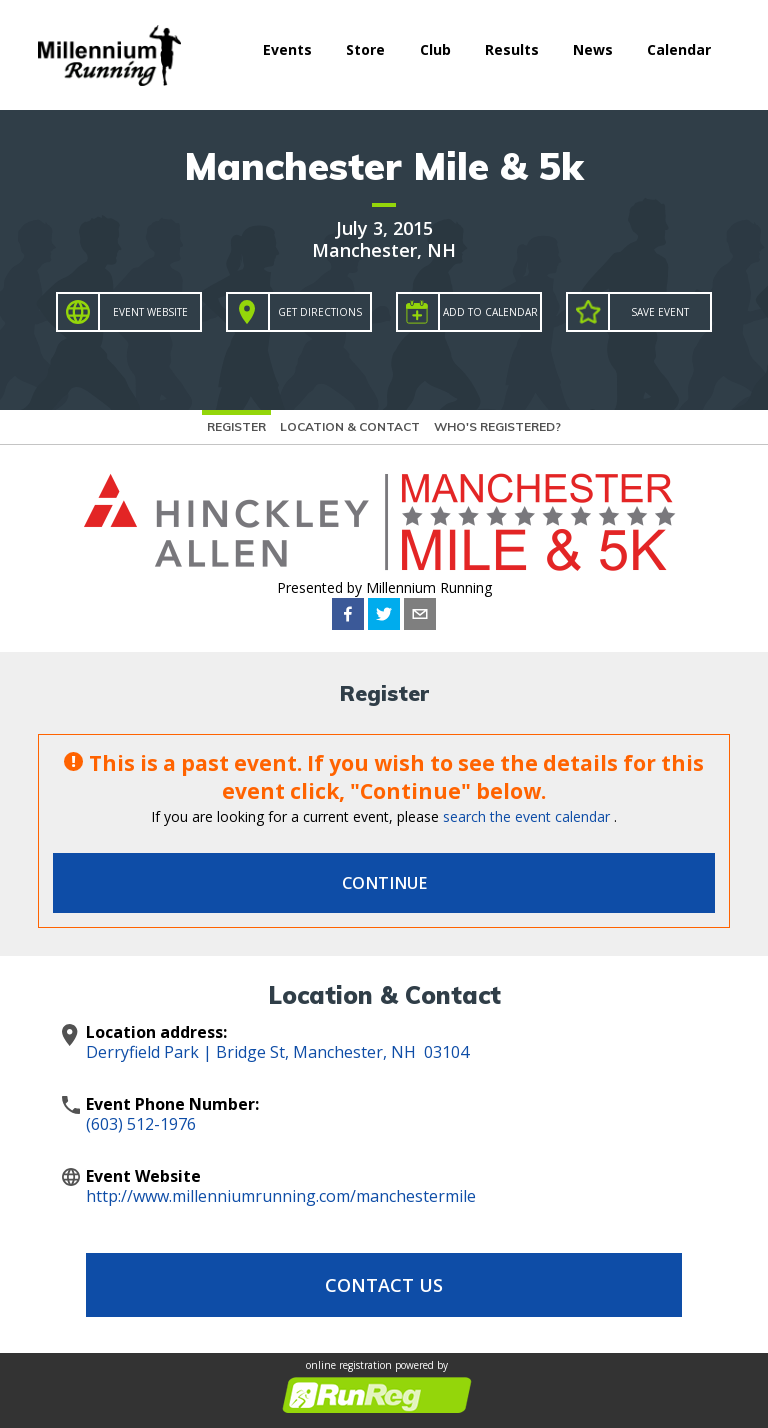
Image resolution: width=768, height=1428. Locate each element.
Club (435, 49)
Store (365, 49)
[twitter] (384, 614)
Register (236, 426)
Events (287, 49)
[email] (420, 614)
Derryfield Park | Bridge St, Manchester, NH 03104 (277, 1052)
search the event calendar (526, 816)
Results (512, 49)
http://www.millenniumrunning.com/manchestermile (281, 1196)
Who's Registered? (497, 426)
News (593, 49)
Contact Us (384, 1285)
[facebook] (348, 614)
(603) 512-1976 (141, 1124)
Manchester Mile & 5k (384, 166)
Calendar (679, 49)
